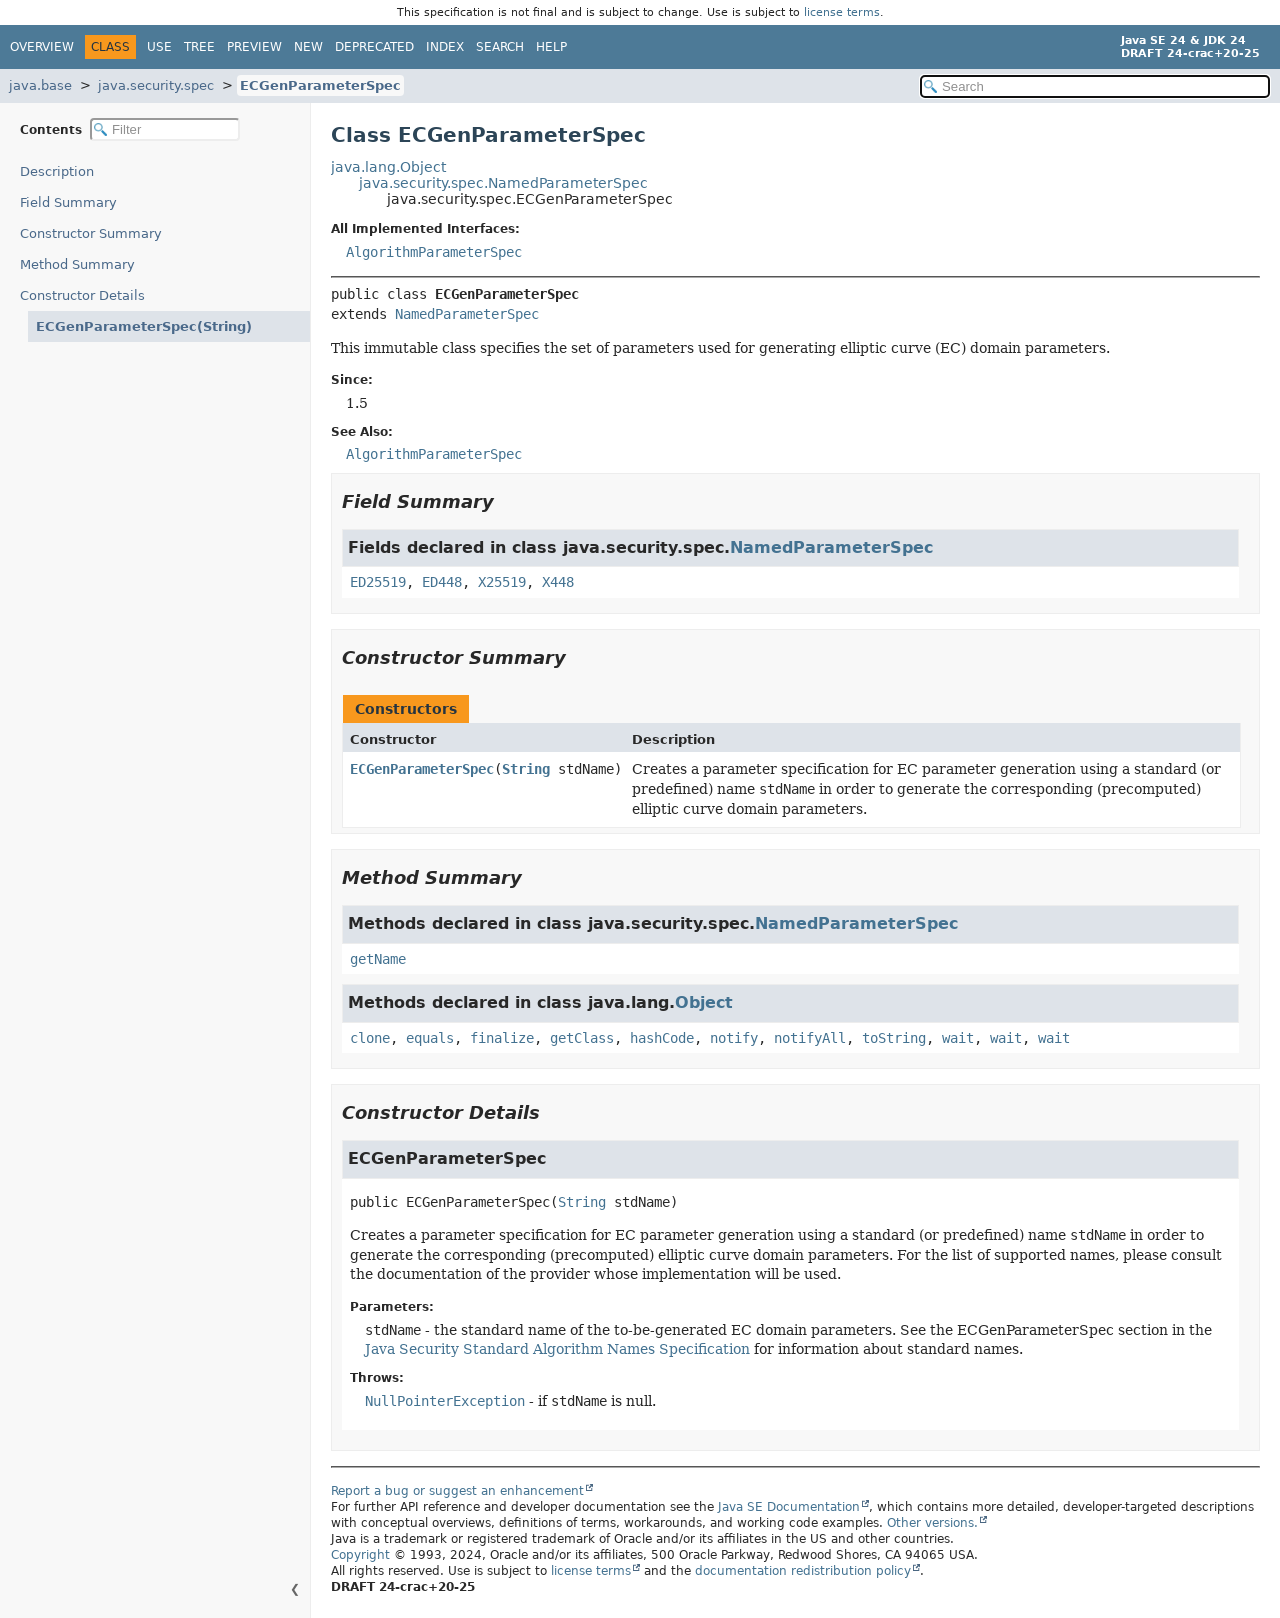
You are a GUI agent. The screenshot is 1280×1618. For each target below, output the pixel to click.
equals (430, 1038)
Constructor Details (82, 295)
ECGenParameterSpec (320, 85)
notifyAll (810, 1038)
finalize (502, 1038)
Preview (254, 47)
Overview (42, 47)
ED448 (442, 582)
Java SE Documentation (789, 1507)
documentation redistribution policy (803, 1571)
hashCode (662, 1038)
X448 (558, 582)
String (526, 769)
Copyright (360, 1555)
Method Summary (77, 264)
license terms (842, 12)
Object (704, 1002)
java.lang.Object (388, 167)
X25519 (502, 582)
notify (734, 1038)
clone (370, 1038)
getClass (582, 1038)
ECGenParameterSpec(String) (130, 326)
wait (958, 1038)
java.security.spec (156, 85)
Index (445, 47)
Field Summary (68, 202)
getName (378, 959)
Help (551, 47)
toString (894, 1038)
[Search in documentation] (1095, 86)
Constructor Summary (91, 233)
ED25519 (378, 582)
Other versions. (932, 1523)
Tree (199, 47)
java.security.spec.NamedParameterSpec (503, 183)
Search (500, 47)
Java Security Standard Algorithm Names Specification (557, 1349)
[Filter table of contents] (165, 129)
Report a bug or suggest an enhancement (457, 1491)
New (308, 47)
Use (159, 47)
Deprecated (374, 47)
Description (61, 171)
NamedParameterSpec (467, 314)
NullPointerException (445, 1401)
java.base (40, 85)
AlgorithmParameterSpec (434, 252)
